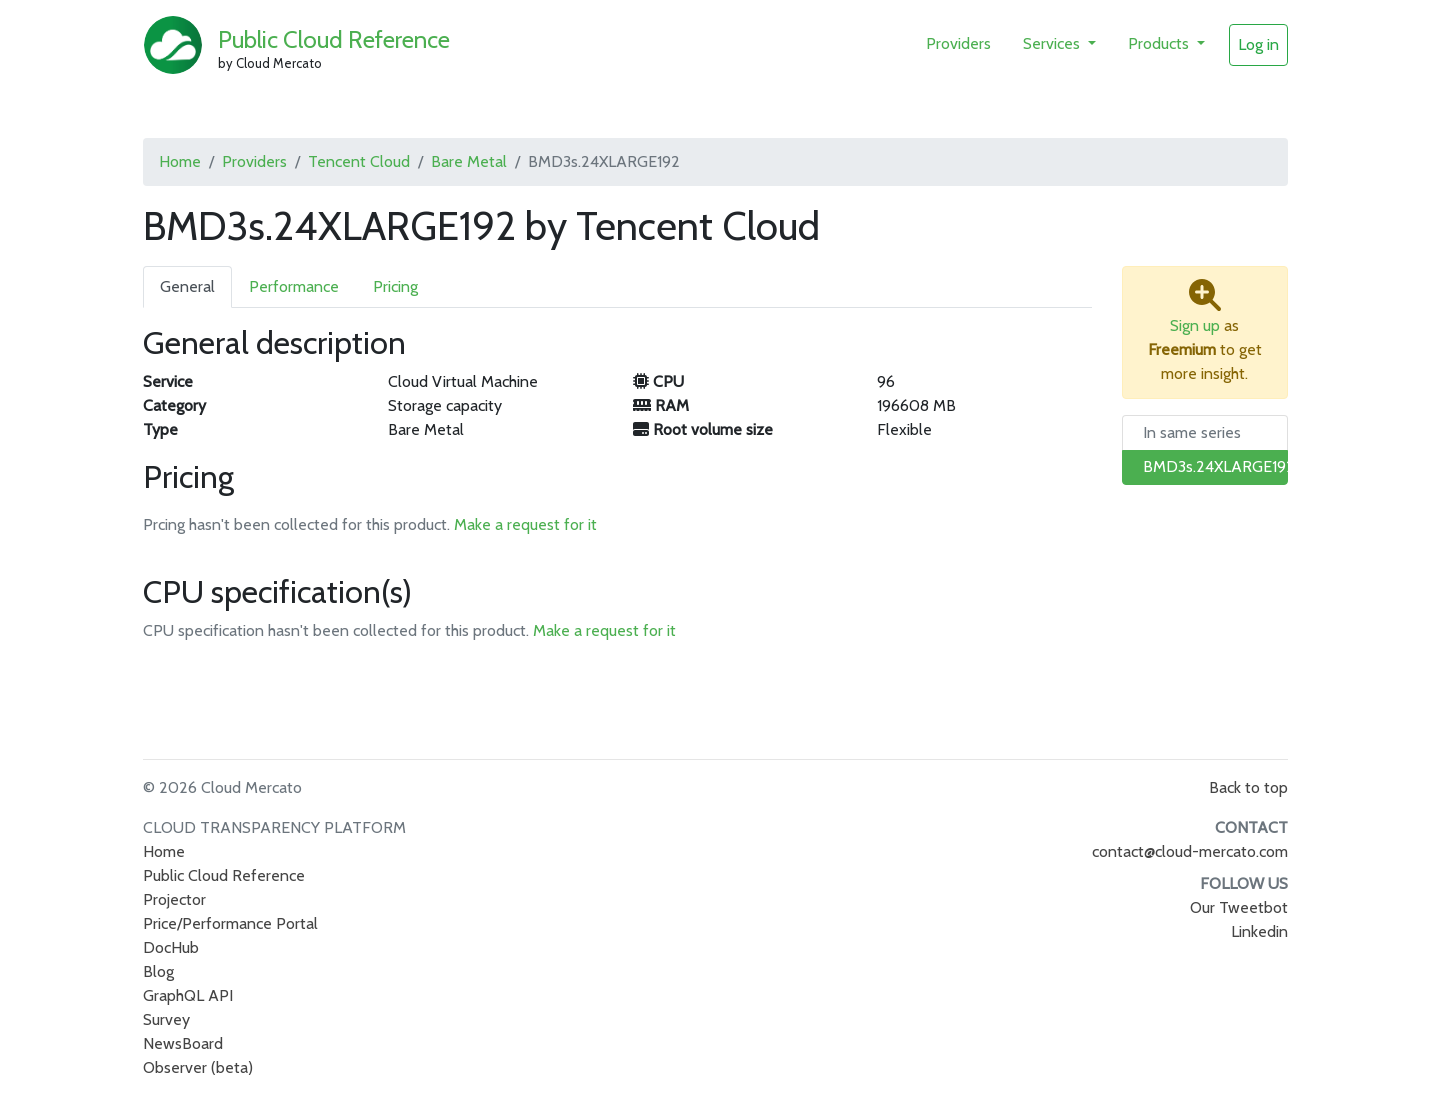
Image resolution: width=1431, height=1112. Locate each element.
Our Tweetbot (1239, 907)
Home (180, 161)
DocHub (171, 947)
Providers (958, 43)
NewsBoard (183, 1043)
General (187, 286)
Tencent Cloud (359, 161)
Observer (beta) (198, 1067)
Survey (166, 1019)
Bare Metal (469, 161)
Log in (1258, 44)
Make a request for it (525, 524)
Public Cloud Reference (334, 39)
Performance (294, 286)
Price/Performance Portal (230, 923)
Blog (158, 971)
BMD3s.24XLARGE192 (1219, 466)
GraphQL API (188, 995)
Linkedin (1259, 931)
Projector (174, 899)
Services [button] (1053, 43)
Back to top (1248, 787)
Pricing (395, 286)
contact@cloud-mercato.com (1190, 851)
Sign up (1195, 325)
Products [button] (1160, 43)
